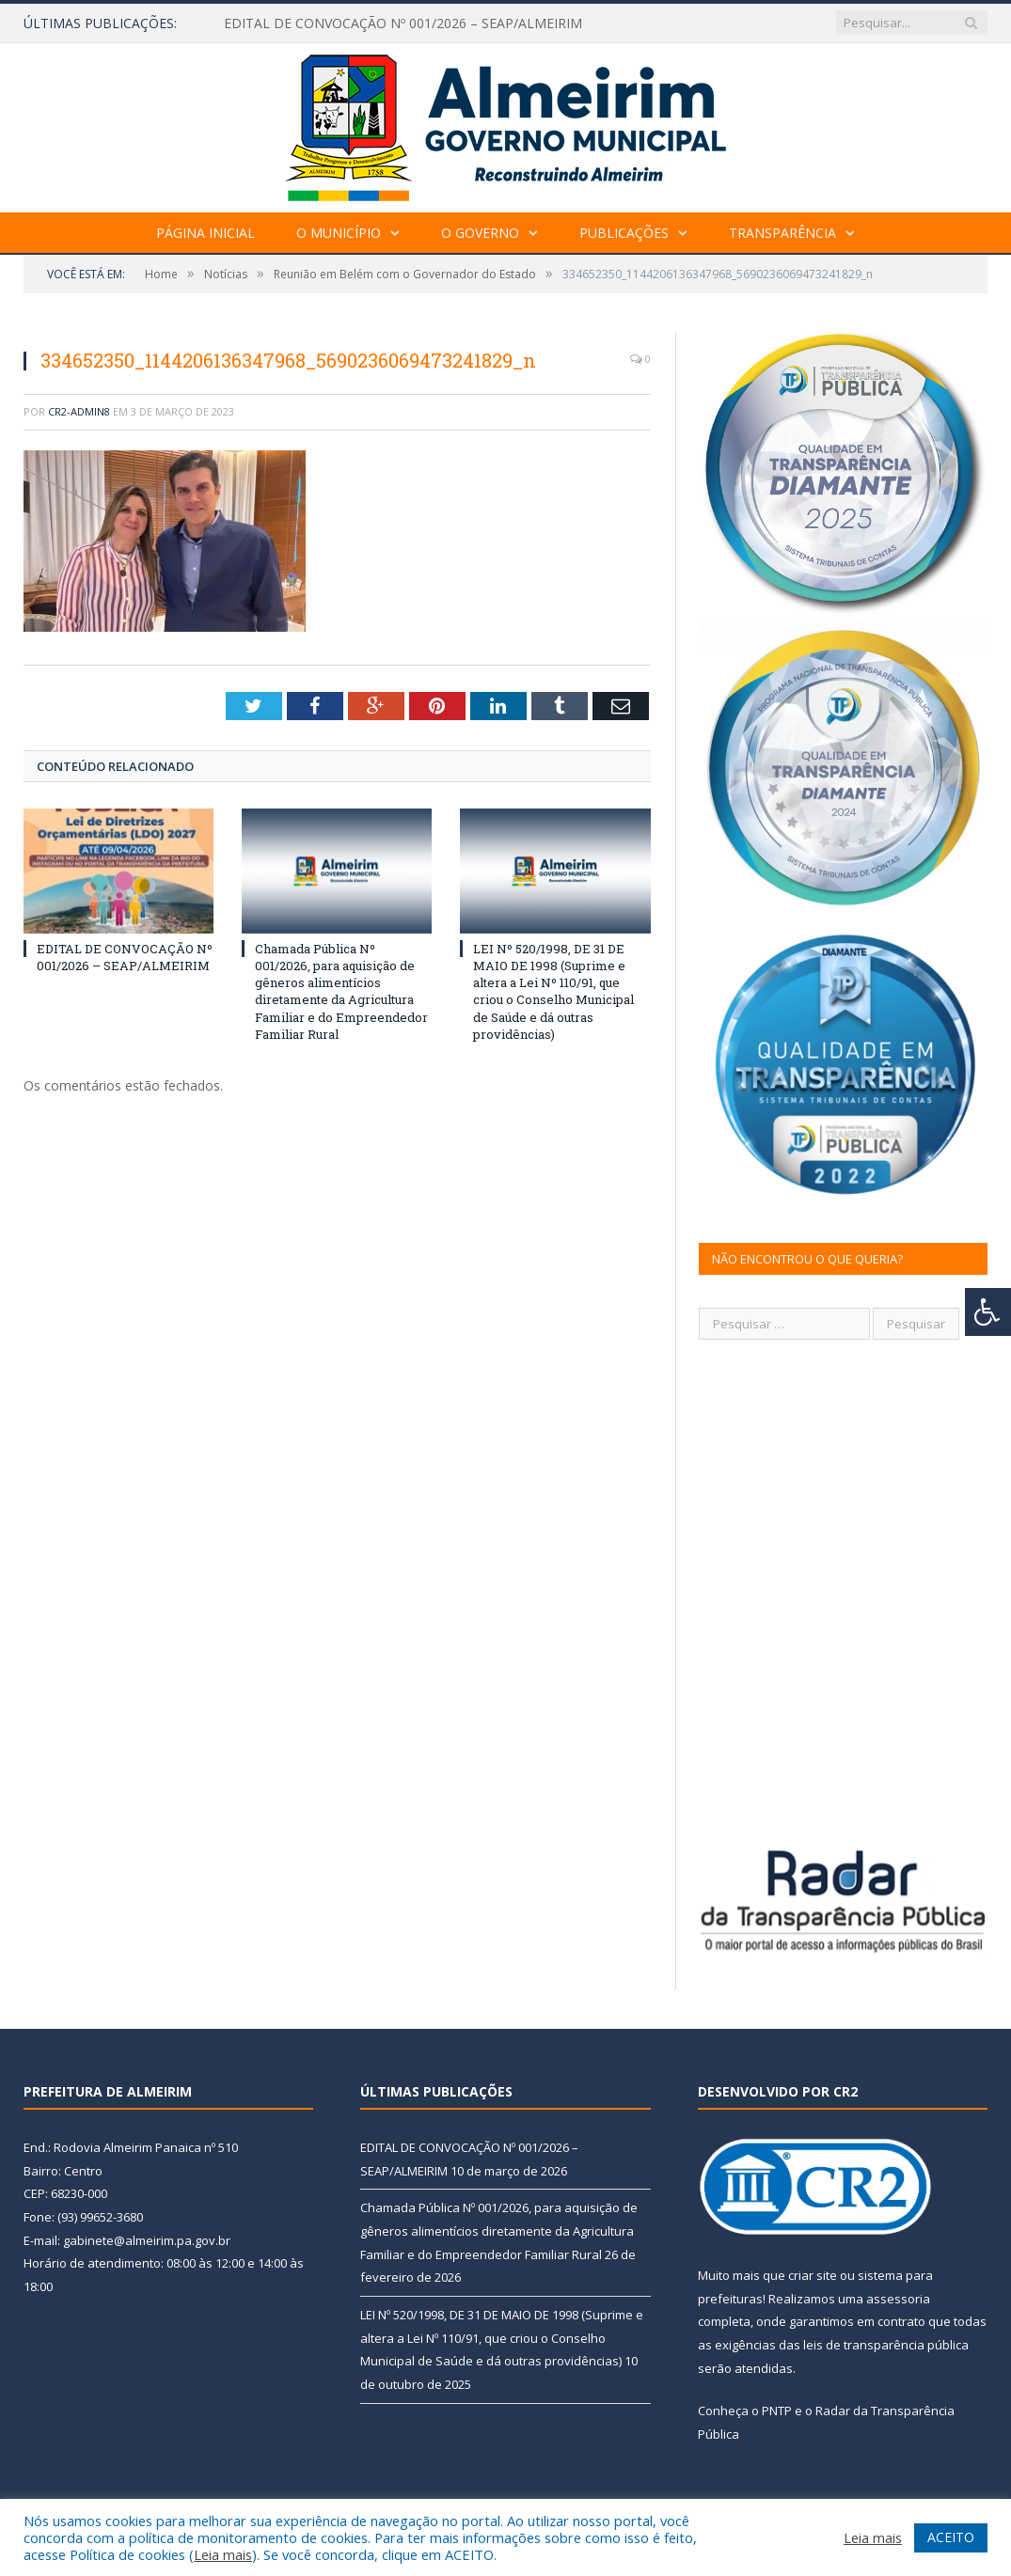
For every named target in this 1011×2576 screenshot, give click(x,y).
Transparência (782, 233)
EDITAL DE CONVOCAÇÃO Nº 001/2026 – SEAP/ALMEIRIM (403, 23)
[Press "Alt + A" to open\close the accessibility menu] (988, 1312)
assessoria (898, 2298)
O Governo (480, 233)
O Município (338, 233)
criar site (812, 2275)
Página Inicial (205, 233)
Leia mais (223, 2554)
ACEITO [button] (950, 2537)
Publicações (624, 233)
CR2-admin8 (79, 411)
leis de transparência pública (886, 2344)
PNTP (777, 2410)
